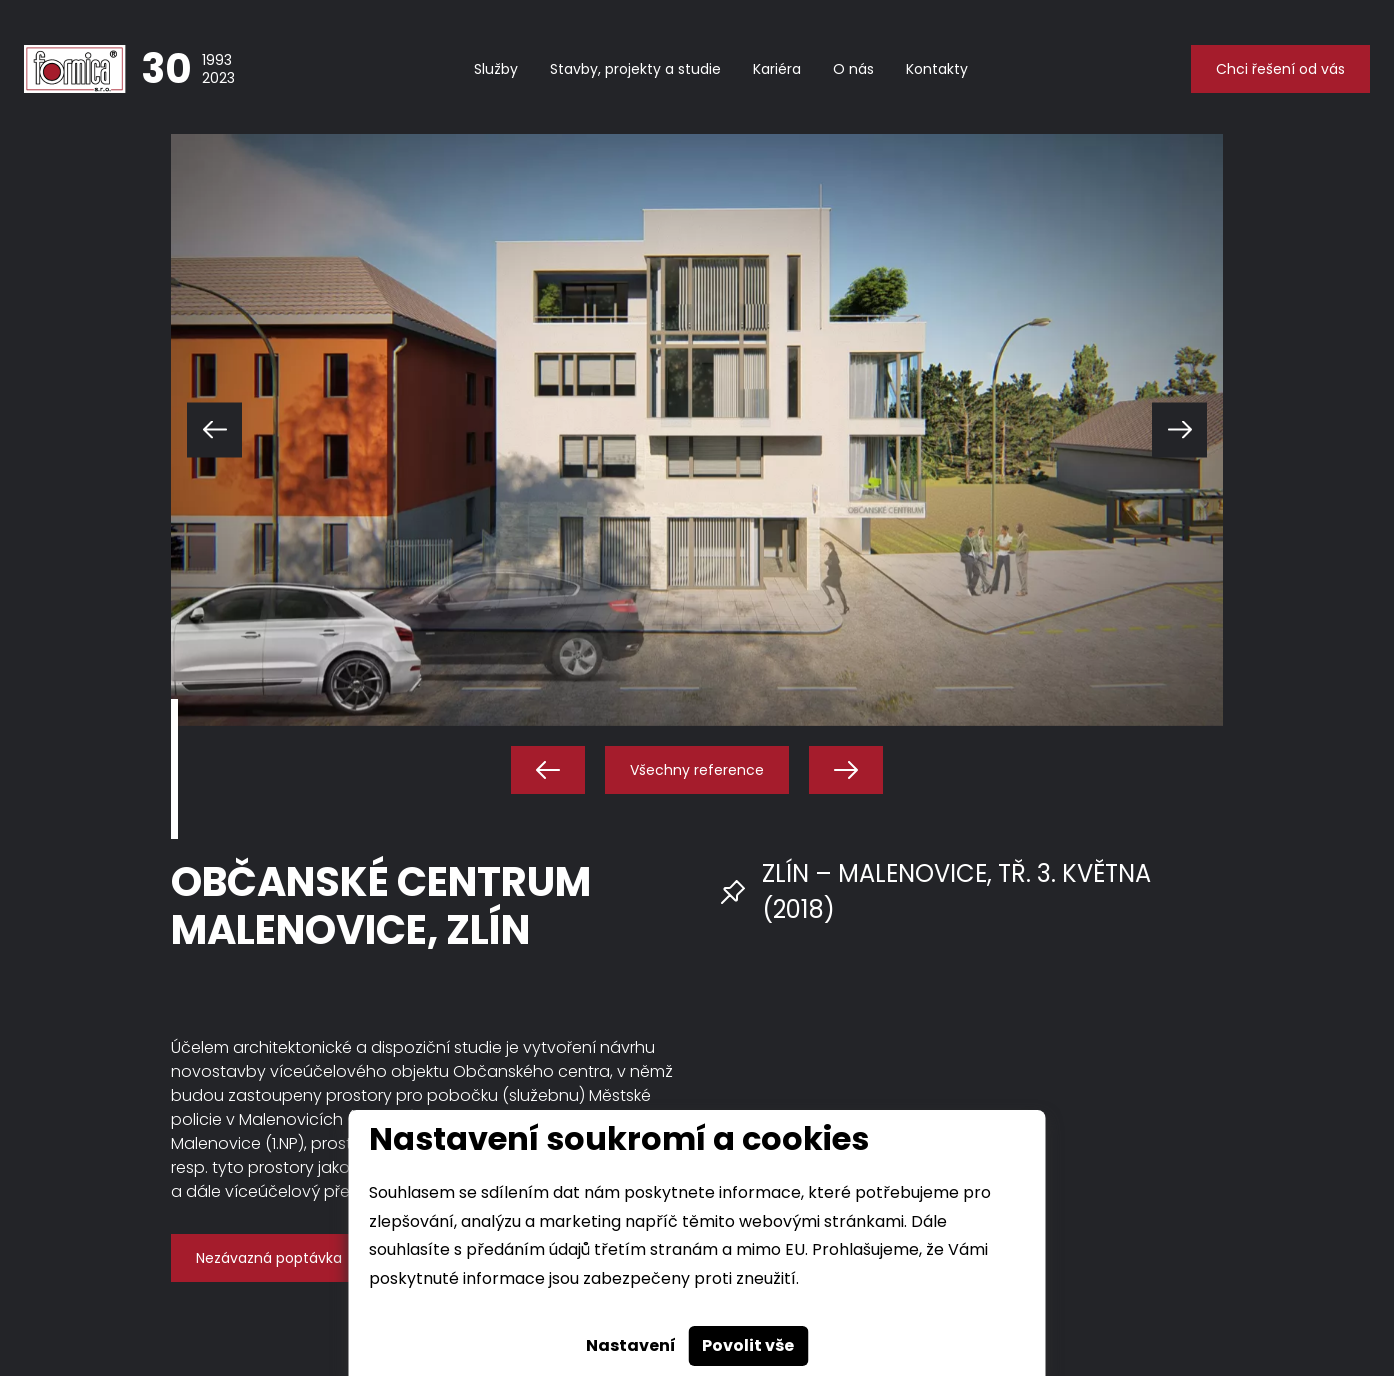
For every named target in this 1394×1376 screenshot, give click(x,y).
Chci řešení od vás (1280, 69)
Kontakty (937, 69)
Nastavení (631, 1345)
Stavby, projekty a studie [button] (635, 69)
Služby (496, 69)
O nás (853, 69)
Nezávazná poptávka (269, 1258)
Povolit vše (748, 1345)
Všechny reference (697, 770)
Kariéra (777, 69)
